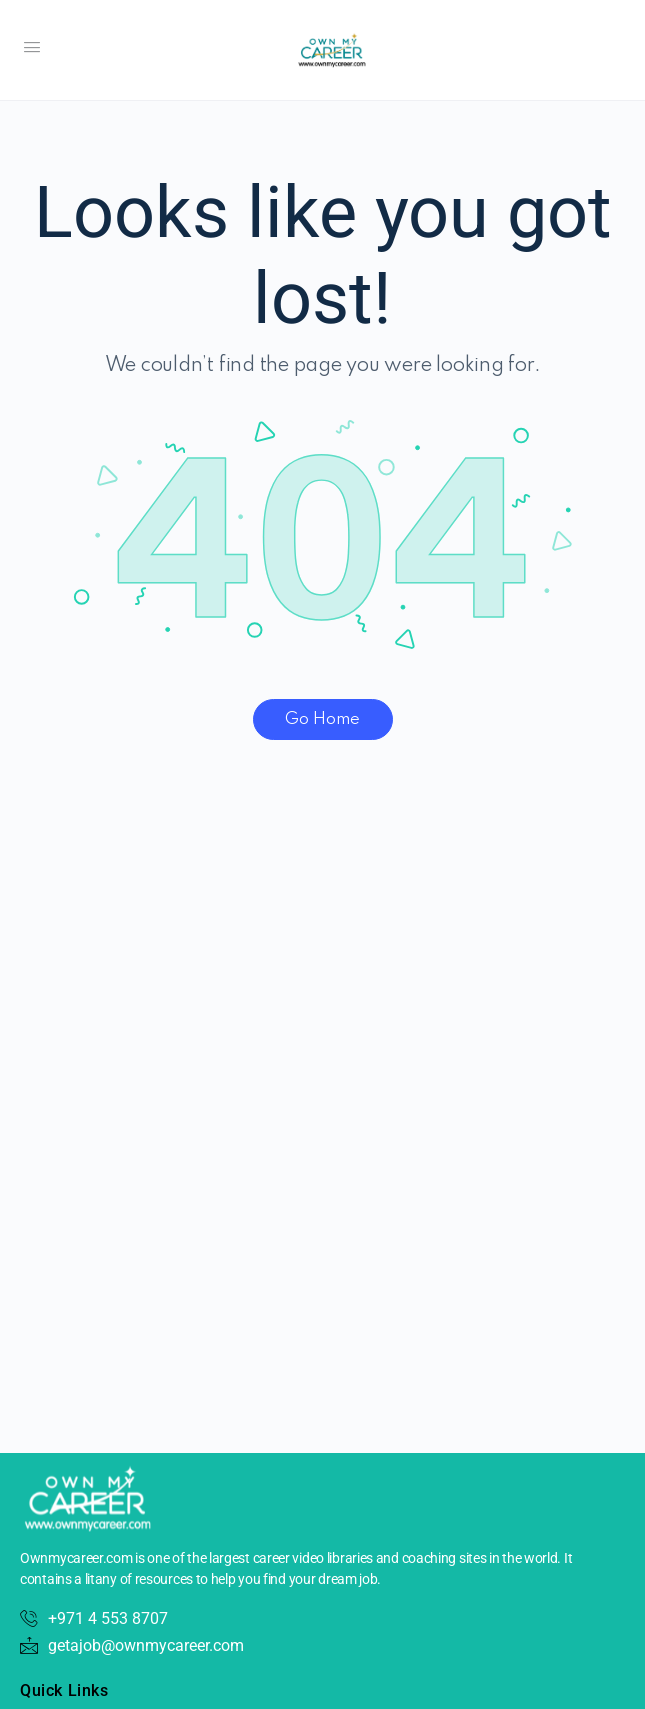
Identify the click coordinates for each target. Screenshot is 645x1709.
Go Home (322, 719)
